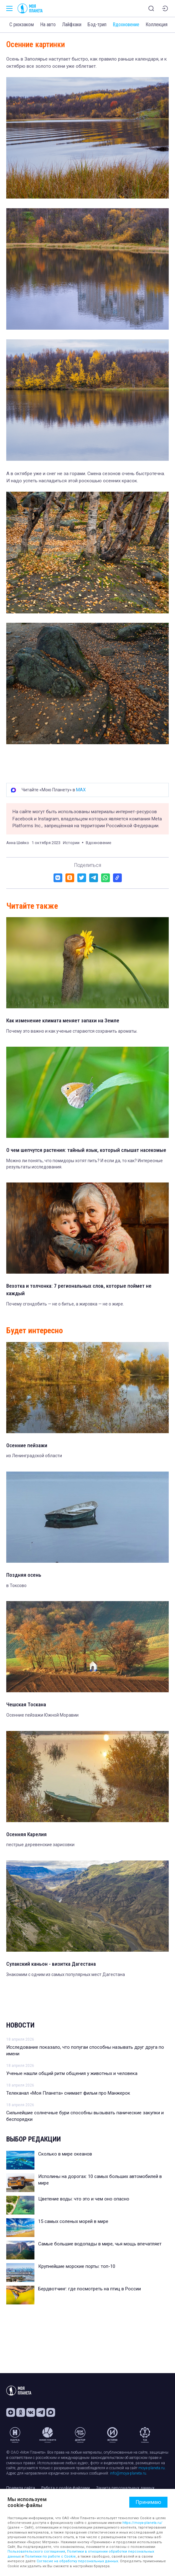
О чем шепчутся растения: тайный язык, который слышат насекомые (86, 1150)
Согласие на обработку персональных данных (77, 2561)
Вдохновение (126, 24)
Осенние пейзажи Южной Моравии (42, 1715)
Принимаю (148, 2502)
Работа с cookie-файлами (65, 2487)
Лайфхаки (71, 24)
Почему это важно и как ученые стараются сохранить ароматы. (71, 1031)
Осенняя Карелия (26, 1834)
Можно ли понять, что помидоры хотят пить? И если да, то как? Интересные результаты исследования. (84, 1163)
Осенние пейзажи (26, 1445)
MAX (81, 789)
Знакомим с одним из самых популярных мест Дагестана (65, 1974)
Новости (20, 2025)
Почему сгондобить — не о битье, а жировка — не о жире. (65, 1303)
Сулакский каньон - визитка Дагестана (51, 1964)
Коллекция (156, 24)
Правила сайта (20, 2487)
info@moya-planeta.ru (128, 2473)
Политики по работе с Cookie (50, 2556)
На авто (48, 24)
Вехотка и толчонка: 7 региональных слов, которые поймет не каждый (79, 1289)
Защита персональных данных (125, 2487)
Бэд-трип (97, 24)
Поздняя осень (23, 1575)
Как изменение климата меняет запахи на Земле (62, 1020)
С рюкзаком (21, 24)
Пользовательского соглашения (36, 2551)
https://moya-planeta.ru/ (142, 2523)
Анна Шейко (17, 842)
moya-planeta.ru (151, 2468)
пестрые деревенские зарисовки (40, 1844)
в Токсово (16, 1585)
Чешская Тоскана (26, 1704)
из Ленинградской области (34, 1455)
